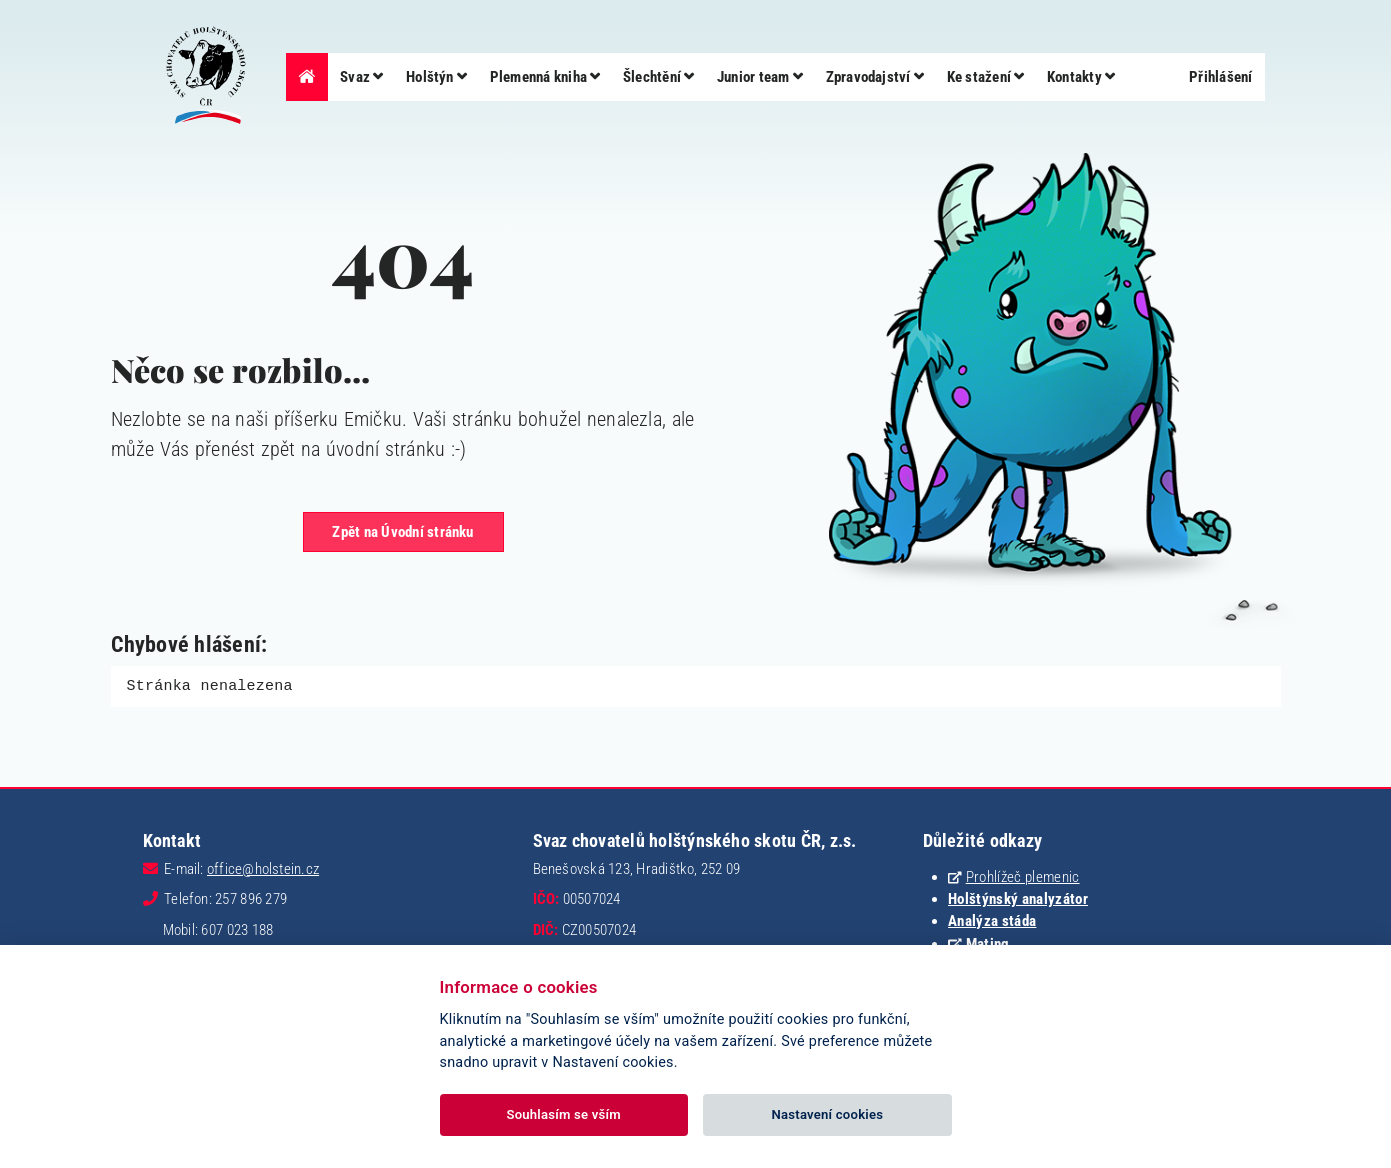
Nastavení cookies (828, 1114)
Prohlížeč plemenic (1023, 876)
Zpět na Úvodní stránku (402, 532)
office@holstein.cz (263, 868)
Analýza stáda (992, 920)
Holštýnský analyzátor (1018, 898)
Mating (988, 943)
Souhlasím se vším (563, 1114)
